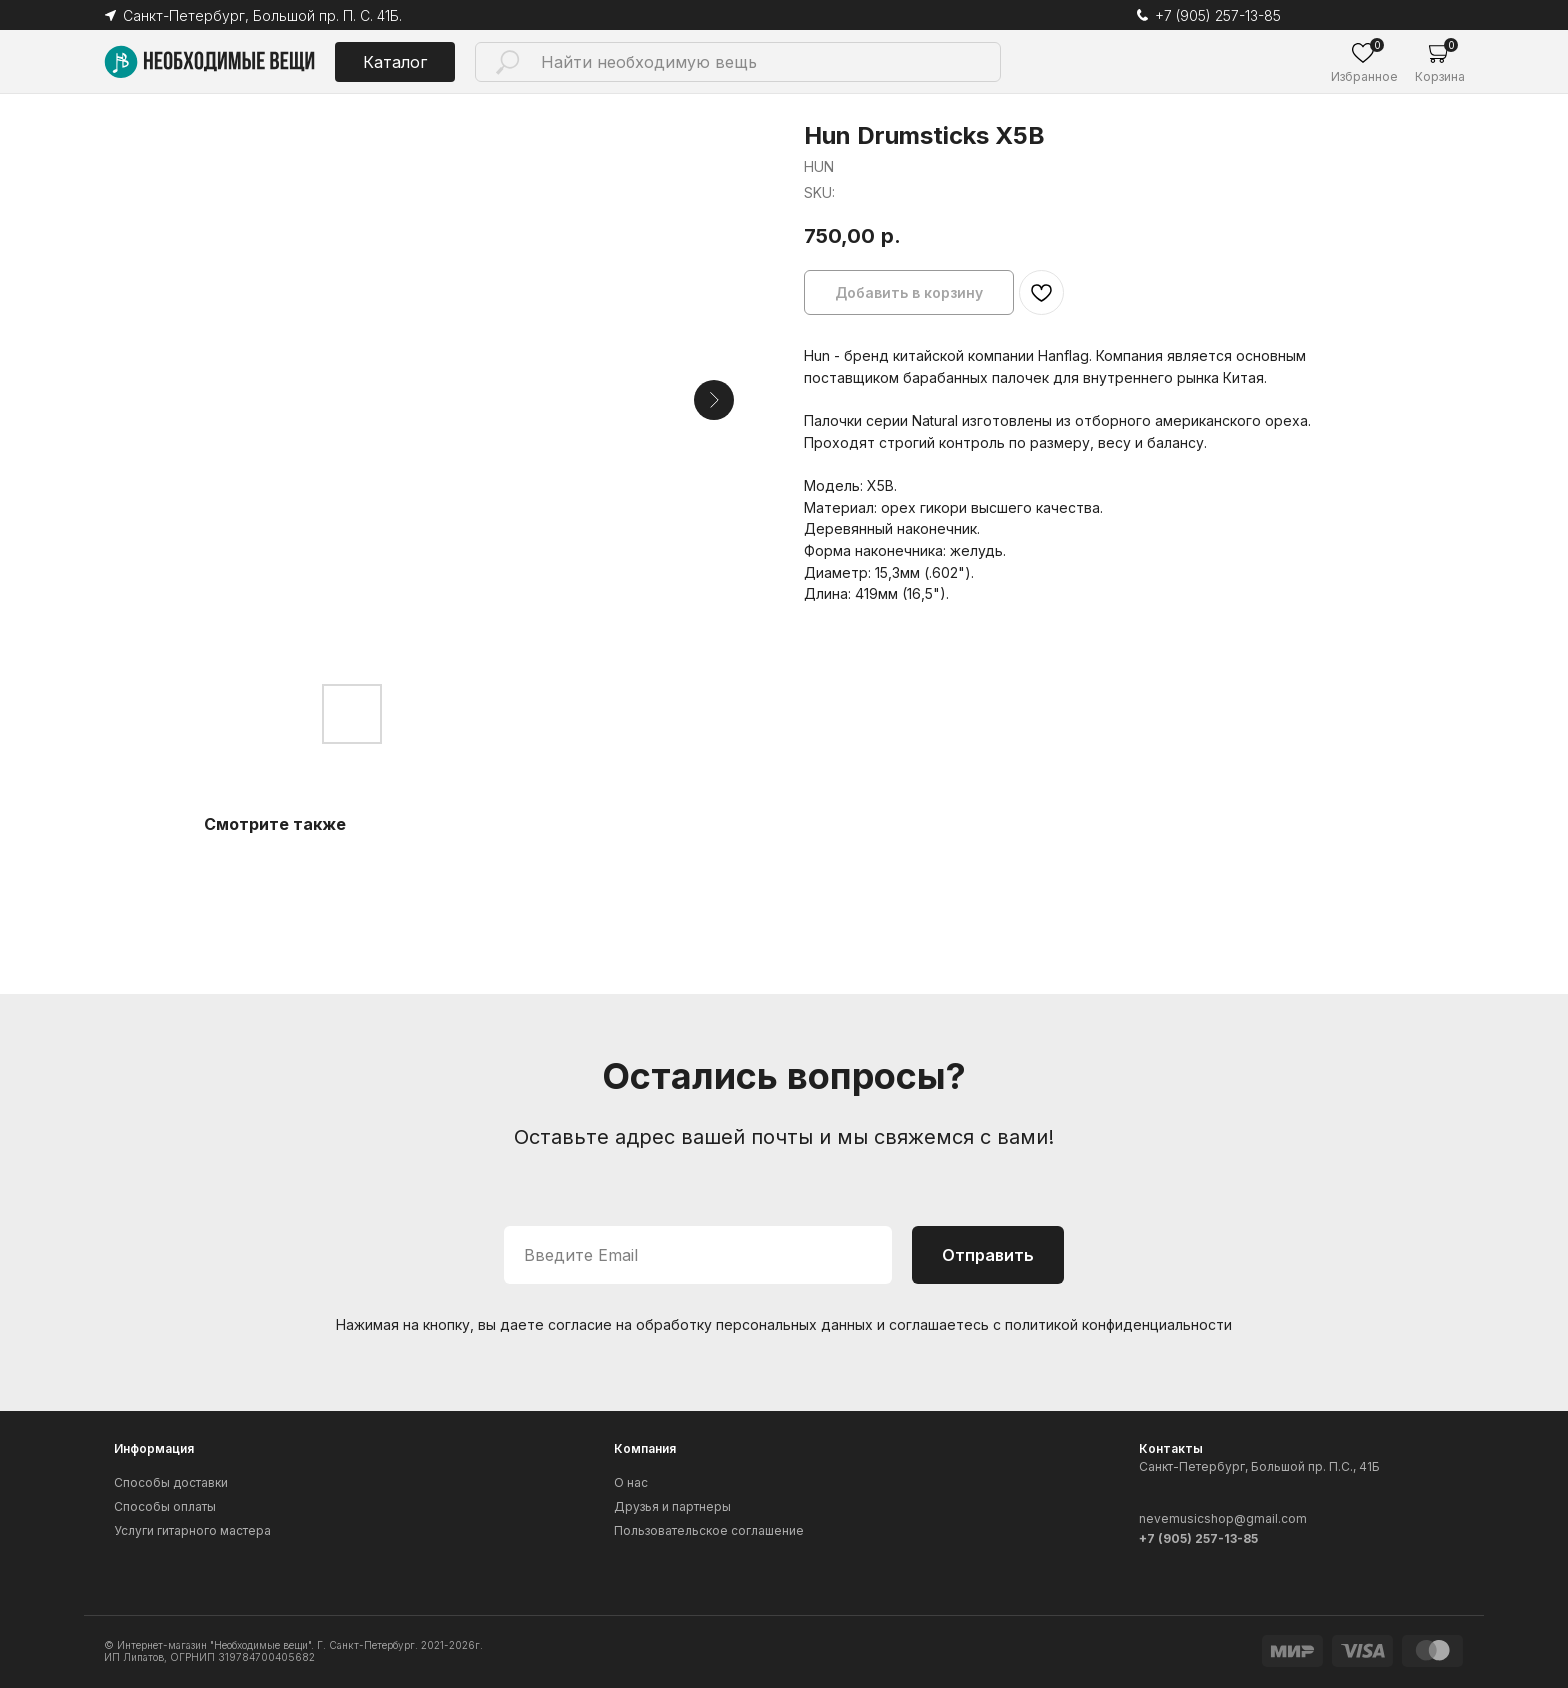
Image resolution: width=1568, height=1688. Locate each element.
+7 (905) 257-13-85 (1218, 15)
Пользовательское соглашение (709, 1530)
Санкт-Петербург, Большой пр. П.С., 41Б (1259, 1466)
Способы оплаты (165, 1506)
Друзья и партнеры (672, 1506)
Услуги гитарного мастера (192, 1530)
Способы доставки (171, 1482)
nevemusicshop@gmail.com (1223, 1518)
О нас (631, 1482)
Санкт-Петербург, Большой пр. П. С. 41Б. (262, 15)
